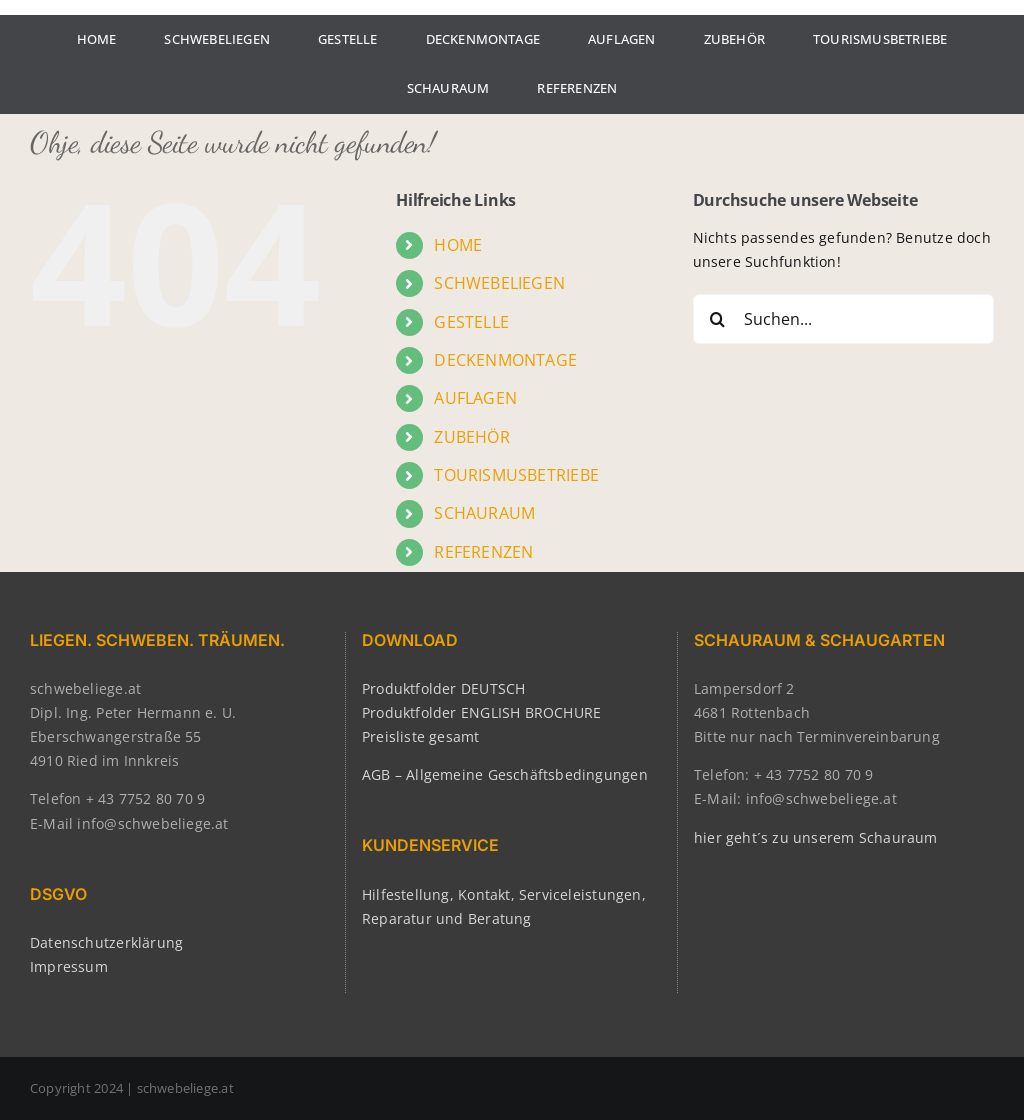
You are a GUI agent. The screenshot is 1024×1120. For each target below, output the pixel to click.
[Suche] (718, 319)
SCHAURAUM (484, 513)
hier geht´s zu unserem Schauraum (816, 837)
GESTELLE (471, 322)
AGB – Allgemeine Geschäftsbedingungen (505, 774)
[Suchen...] (843, 319)
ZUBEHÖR (471, 437)
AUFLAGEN (475, 398)
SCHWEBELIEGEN (499, 283)
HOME (458, 245)
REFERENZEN (483, 552)
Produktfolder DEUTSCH (443, 688)
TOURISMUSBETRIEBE (516, 475)
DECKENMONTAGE (505, 360)
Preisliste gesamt (421, 736)
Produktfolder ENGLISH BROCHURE (481, 712)
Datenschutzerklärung (106, 942)
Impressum (69, 966)
